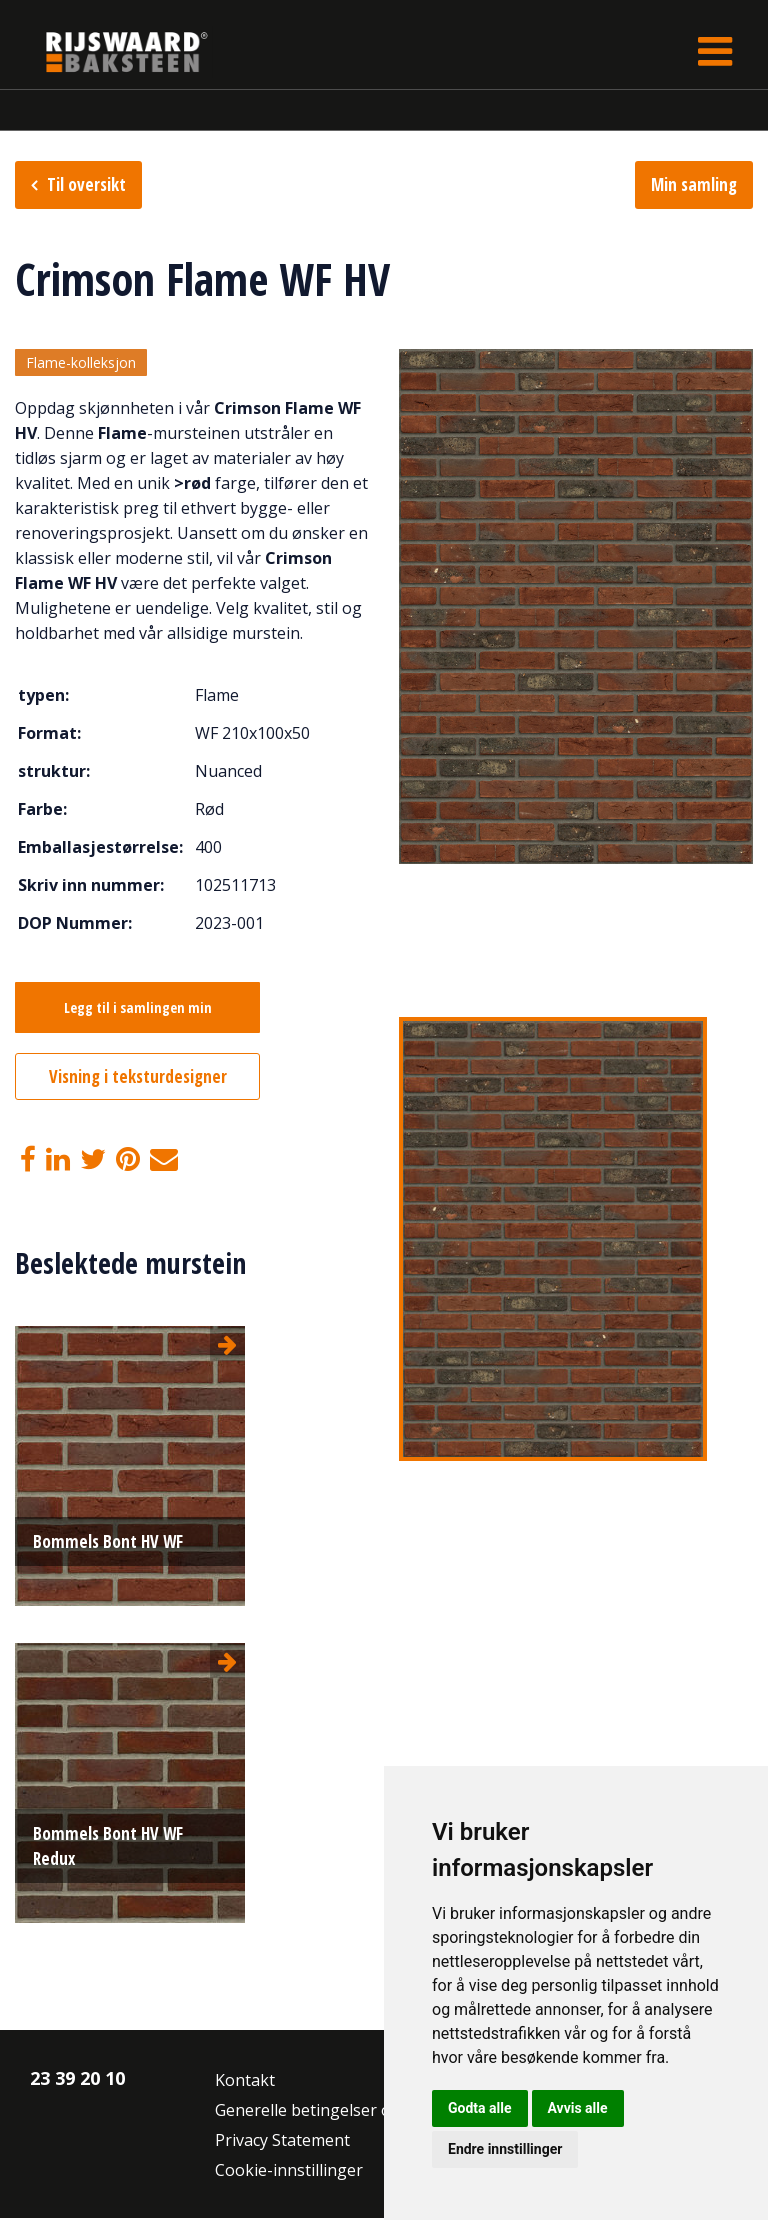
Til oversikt (86, 184)
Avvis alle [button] (578, 2108)
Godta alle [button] (480, 2108)
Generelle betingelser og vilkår (330, 2112)
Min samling (694, 184)
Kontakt (245, 2082)
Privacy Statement (282, 2142)
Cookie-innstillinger (289, 2172)
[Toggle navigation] (715, 51)
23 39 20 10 (77, 2080)
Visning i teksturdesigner (138, 1078)
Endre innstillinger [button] (505, 2149)
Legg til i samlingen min (138, 1009)
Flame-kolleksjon (81, 363)
